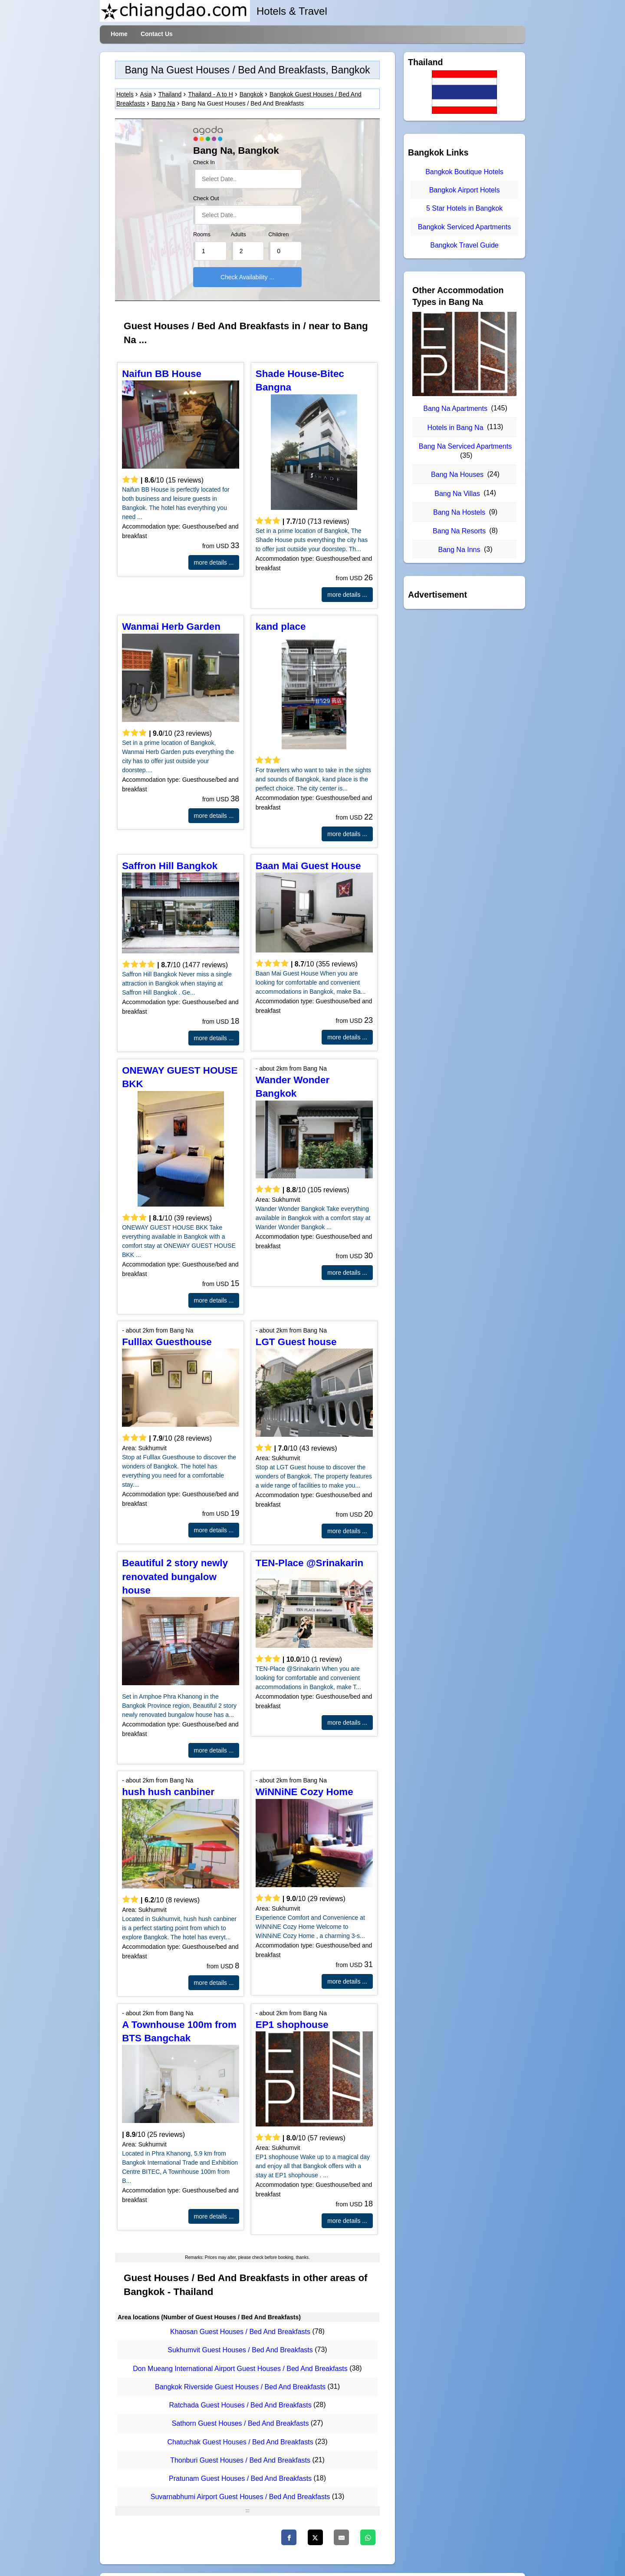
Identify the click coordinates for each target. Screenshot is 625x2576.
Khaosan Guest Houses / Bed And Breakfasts (240, 2331)
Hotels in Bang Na (456, 427)
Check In (204, 162)
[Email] (341, 2537)
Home (119, 33)
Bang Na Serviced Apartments (465, 446)
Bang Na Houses (457, 474)
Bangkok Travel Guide (464, 245)
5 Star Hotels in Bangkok (464, 208)
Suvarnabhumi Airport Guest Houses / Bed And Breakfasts (240, 2497)
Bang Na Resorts (459, 531)
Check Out (206, 198)
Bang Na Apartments (455, 408)
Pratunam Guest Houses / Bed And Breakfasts (240, 2478)
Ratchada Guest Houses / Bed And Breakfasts (240, 2405)
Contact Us (157, 33)
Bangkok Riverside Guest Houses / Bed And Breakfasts (240, 2387)
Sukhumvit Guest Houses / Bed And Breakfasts (240, 2350)
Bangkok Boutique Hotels (464, 171)
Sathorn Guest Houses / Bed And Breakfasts (240, 2423)
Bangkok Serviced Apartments (464, 227)
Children (278, 234)
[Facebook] (288, 2537)
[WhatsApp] (367, 2537)
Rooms (202, 234)
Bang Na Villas (457, 493)
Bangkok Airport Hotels (464, 190)
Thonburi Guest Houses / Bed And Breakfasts (240, 2460)
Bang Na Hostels (459, 512)
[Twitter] (315, 2537)
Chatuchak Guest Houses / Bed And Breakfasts (240, 2442)
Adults (238, 234)
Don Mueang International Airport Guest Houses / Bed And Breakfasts (240, 2368)
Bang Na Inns (459, 549)
